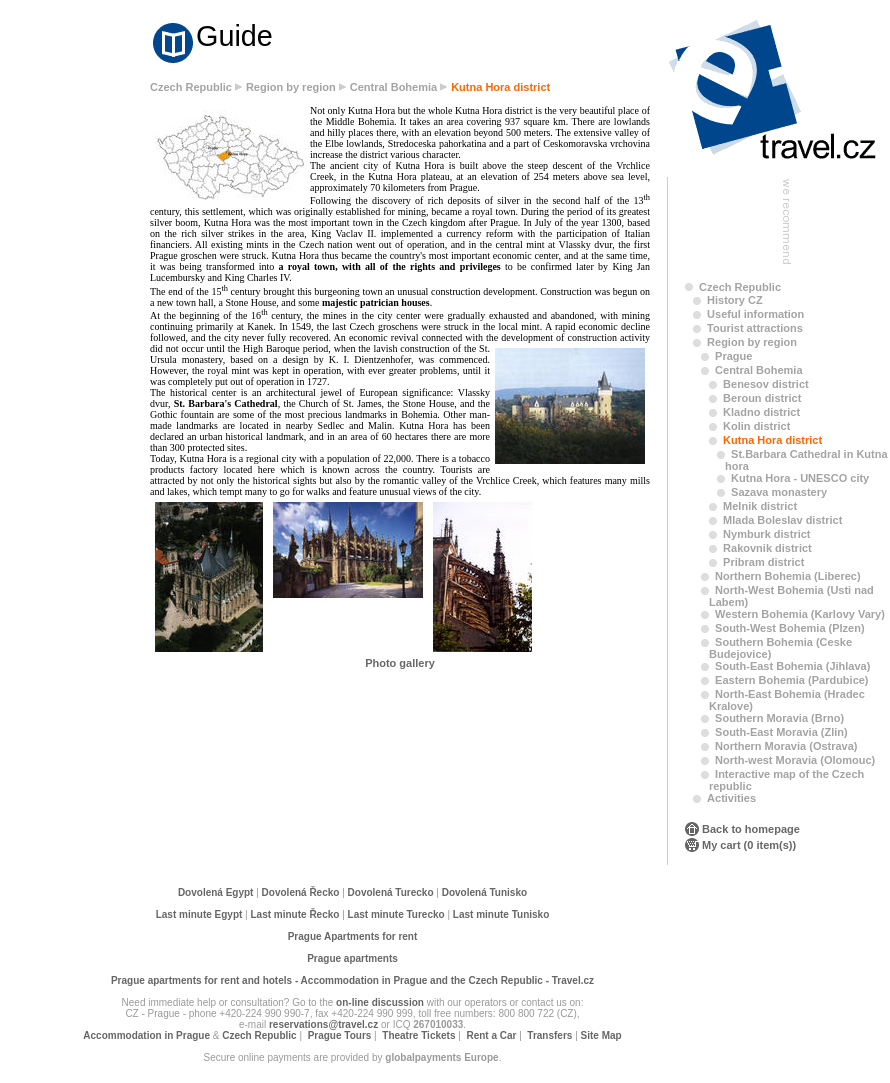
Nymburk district (766, 534)
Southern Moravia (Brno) (779, 718)
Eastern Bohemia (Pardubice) (791, 680)
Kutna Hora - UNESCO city (800, 478)
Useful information (755, 314)
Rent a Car (491, 1035)
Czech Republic (191, 87)
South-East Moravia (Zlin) (781, 732)
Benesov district (766, 384)
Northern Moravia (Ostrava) (786, 746)
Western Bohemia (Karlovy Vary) (800, 614)
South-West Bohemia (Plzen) (790, 628)
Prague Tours (340, 1035)
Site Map (601, 1035)
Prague (733, 356)
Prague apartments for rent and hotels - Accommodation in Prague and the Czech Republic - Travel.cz (352, 980)
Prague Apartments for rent (353, 936)
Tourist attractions (755, 328)
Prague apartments (352, 958)
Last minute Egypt (199, 914)
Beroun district (762, 398)
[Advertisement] (80, 392)
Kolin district (756, 426)
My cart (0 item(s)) (749, 845)
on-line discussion (380, 1002)
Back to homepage (751, 829)
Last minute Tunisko (501, 914)
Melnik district (760, 506)
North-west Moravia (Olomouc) (795, 760)
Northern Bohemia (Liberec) (787, 576)
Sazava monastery (779, 492)
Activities (731, 798)
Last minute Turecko (396, 914)
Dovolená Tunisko (484, 892)
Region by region (291, 87)
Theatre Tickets (418, 1035)
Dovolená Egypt (216, 892)
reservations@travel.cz (323, 1024)
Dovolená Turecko (391, 892)
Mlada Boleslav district (782, 520)
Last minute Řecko (295, 914)
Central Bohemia (393, 87)
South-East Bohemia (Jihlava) (792, 666)
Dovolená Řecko (301, 892)
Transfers (549, 1035)
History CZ (735, 300)
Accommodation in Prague (146, 1035)
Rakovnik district (767, 548)
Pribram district (763, 562)
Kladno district (761, 412)
